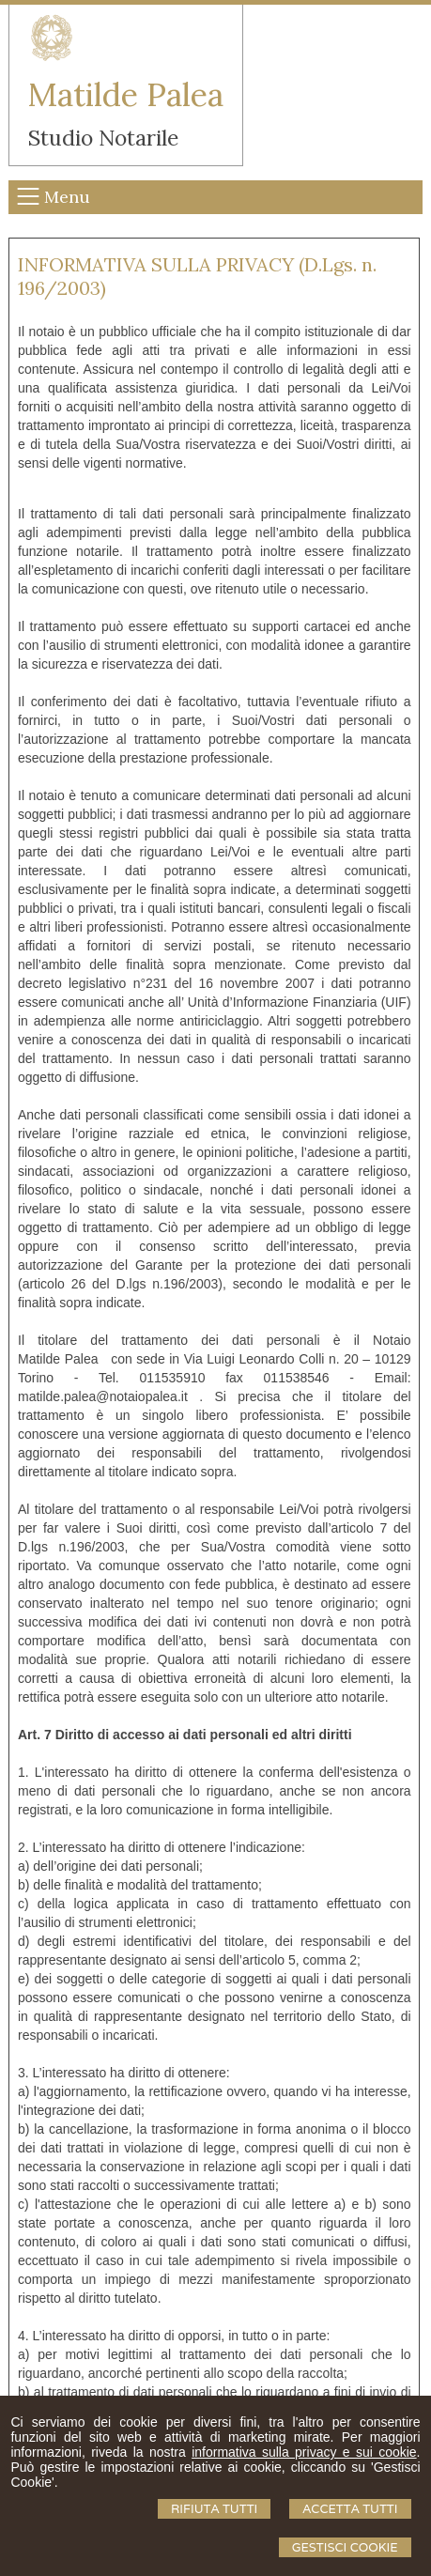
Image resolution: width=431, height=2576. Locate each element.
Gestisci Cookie (345, 2547)
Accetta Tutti (349, 2509)
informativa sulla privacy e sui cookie (304, 2452)
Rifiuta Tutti (214, 2509)
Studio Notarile (103, 137)
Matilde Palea (125, 94)
